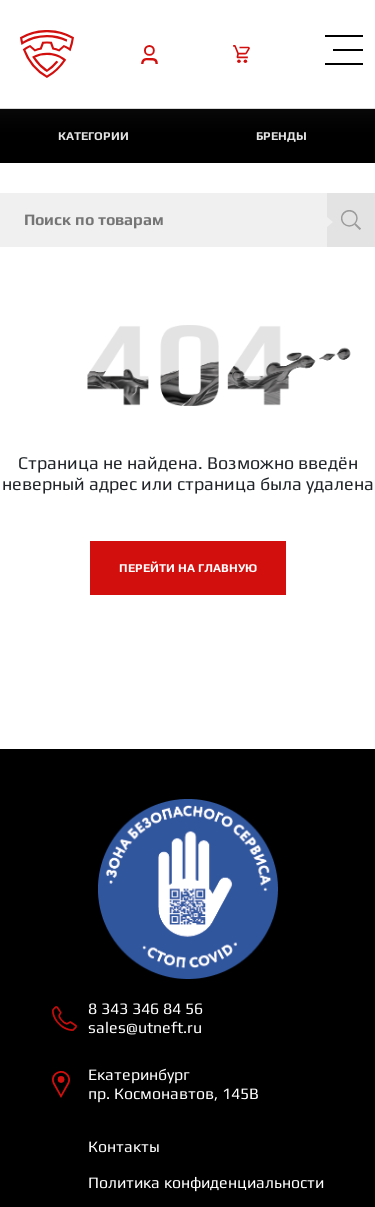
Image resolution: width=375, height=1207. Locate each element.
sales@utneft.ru (145, 1027)
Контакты (124, 1146)
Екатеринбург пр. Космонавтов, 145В (173, 1084)
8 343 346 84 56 (145, 1008)
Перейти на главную (188, 568)
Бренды (281, 136)
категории (93, 136)
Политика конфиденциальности (206, 1182)
